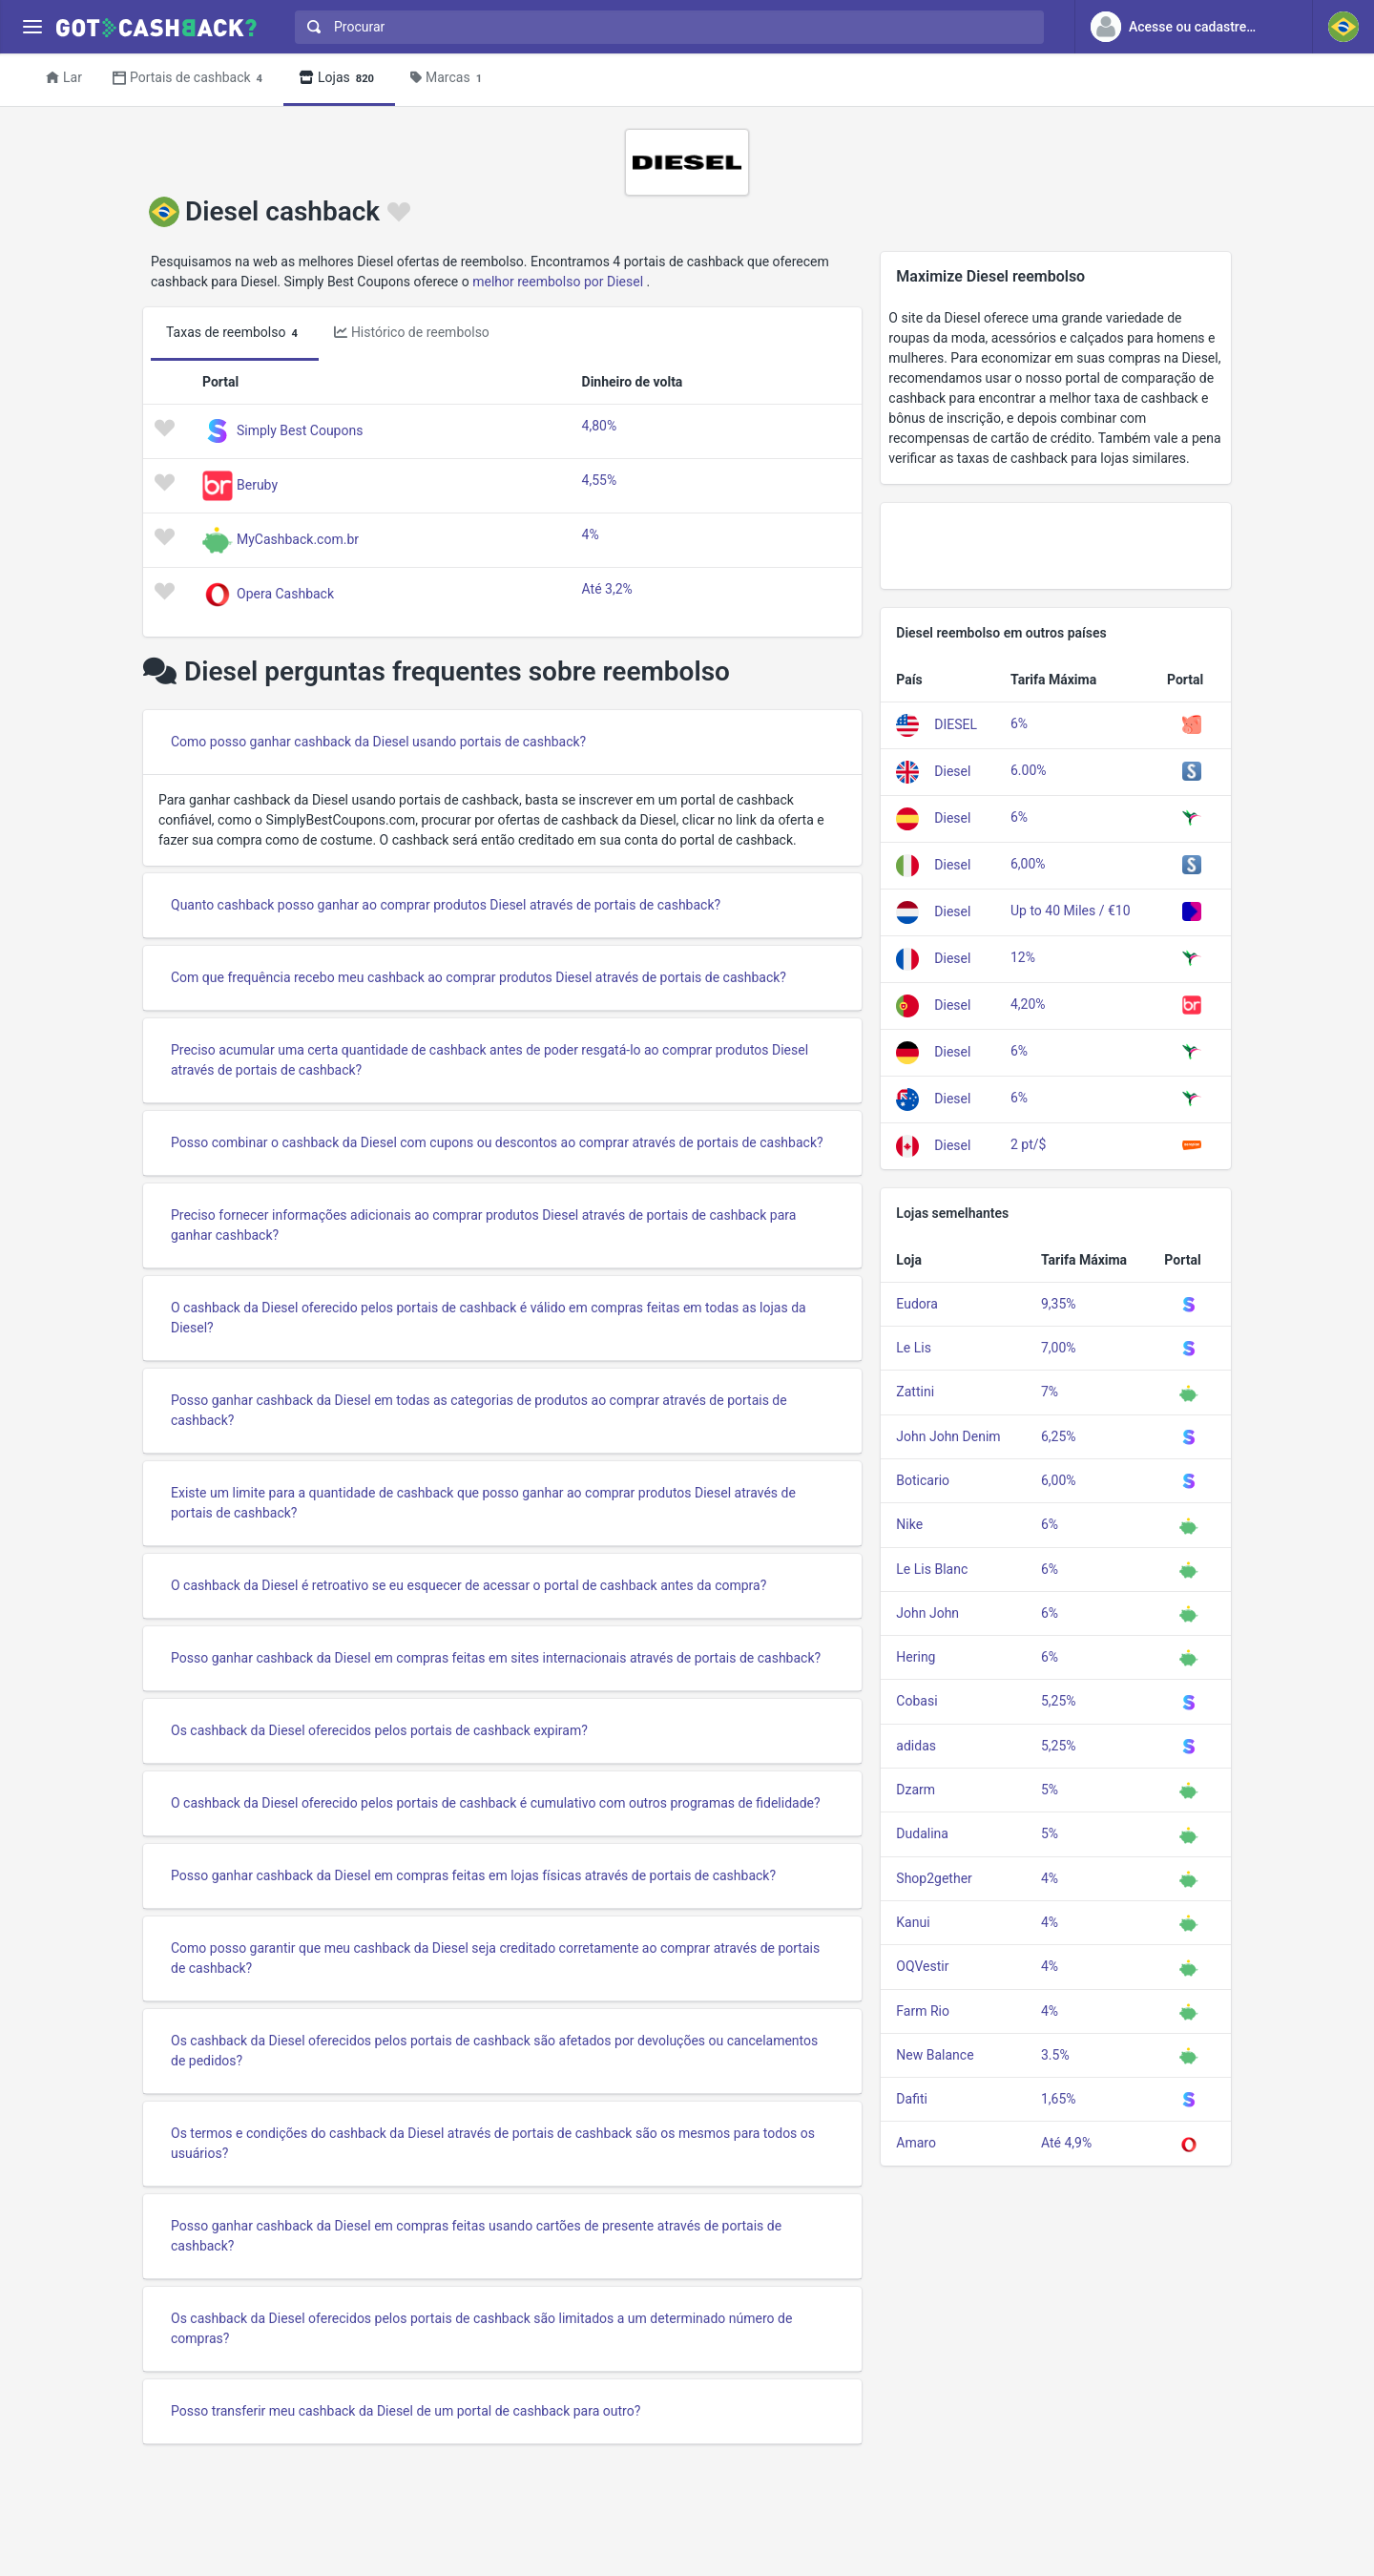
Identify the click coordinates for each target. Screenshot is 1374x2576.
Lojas (339, 79)
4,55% (599, 480)
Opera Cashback (285, 593)
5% (1049, 1789)
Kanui (912, 1922)
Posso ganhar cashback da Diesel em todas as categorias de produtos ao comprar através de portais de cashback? (479, 1410)
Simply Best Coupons (300, 430)
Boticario (922, 1480)
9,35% (1058, 1303)
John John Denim (948, 1436)
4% (590, 534)
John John (927, 1613)
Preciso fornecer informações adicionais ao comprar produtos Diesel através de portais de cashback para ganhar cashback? (483, 1225)
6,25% (1058, 1436)
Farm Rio (922, 2011)
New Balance (934, 2055)
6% (1019, 723)
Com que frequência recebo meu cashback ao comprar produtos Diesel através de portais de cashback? (478, 977)
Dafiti (911, 2098)
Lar (64, 77)
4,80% (599, 425)
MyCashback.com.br (298, 539)
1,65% (1058, 2098)
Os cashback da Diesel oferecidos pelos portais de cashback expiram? (379, 1730)
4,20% (1028, 1004)
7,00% (1058, 1347)
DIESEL (955, 724)
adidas (916, 1745)
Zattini (915, 1391)
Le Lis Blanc (932, 1569)
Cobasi (916, 1700)
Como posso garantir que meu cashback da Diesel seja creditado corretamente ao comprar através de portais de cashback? (495, 1958)
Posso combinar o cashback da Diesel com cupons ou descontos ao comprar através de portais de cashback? (497, 1142)
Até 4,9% (1066, 2142)
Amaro (916, 2142)
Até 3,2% (607, 589)
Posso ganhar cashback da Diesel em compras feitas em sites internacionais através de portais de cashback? (496, 1657)
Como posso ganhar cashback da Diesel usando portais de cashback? (378, 741)
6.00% (1028, 770)
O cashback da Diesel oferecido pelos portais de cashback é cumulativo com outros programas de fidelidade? (496, 1803)
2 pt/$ (1028, 1144)
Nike (909, 1524)
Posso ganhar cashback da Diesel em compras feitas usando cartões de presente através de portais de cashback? (476, 2235)
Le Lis (913, 1347)
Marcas (449, 79)
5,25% (1058, 1700)
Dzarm (915, 1789)
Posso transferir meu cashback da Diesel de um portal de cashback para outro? (405, 2411)
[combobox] (665, 27)
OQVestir (922, 1966)
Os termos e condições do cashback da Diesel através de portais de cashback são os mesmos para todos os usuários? (493, 2143)
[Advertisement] (1056, 546)
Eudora (917, 1303)
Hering (915, 1657)
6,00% (1028, 863)
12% (1022, 957)
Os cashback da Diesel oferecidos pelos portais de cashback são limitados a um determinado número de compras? (481, 2328)
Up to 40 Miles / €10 (1070, 910)
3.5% (1055, 2055)
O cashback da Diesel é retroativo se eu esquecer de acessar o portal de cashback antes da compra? (468, 1585)
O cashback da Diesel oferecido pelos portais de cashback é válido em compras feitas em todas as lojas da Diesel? (488, 1317)
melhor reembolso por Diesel (557, 281)
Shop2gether (933, 1878)
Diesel (952, 771)
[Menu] (32, 27)
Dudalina (922, 1833)
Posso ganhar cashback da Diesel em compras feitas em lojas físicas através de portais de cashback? (473, 1875)
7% (1049, 1391)
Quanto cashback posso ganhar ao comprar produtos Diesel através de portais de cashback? (445, 904)
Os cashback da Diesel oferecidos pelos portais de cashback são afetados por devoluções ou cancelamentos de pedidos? (494, 2050)
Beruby (257, 484)
